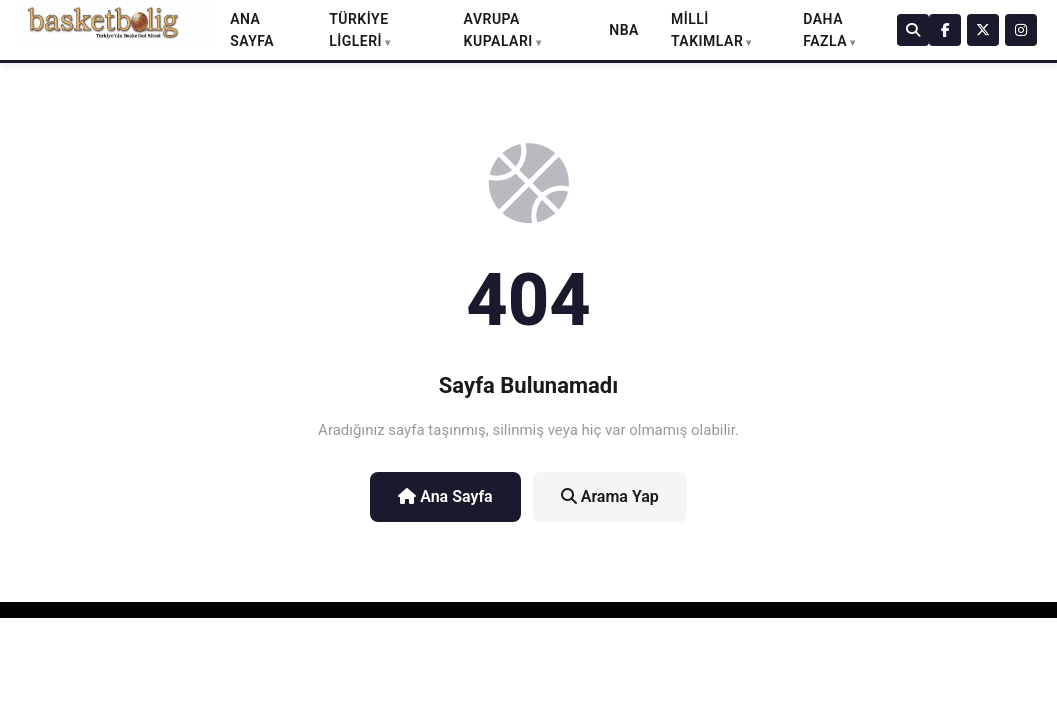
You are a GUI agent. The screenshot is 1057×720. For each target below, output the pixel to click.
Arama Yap (610, 496)
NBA (624, 30)
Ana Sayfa (445, 496)
